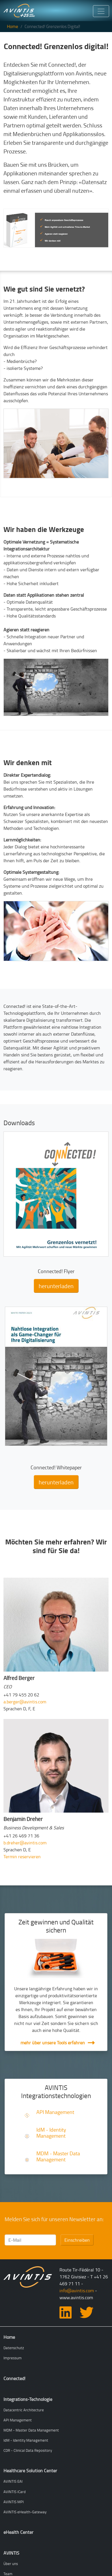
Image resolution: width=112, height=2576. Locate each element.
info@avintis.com (76, 2290)
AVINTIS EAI (13, 2481)
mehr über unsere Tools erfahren (52, 2042)
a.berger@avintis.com (24, 1701)
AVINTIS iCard (14, 2491)
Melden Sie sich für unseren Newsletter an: (54, 2219)
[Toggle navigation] (101, 11)
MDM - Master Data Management (58, 2156)
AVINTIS (11, 2553)
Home (12, 26)
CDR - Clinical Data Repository (27, 2450)
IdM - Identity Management (51, 2132)
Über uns (10, 2563)
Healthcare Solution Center (30, 2470)
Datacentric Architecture (23, 2409)
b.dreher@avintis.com (24, 1842)
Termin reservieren (22, 1856)
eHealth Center (18, 2532)
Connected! (14, 2378)
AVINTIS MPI (13, 2501)
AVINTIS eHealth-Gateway (24, 2511)
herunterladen (56, 1286)
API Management (55, 2111)
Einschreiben (77, 2240)
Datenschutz (13, 2347)
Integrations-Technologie (27, 2399)
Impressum (12, 2357)
